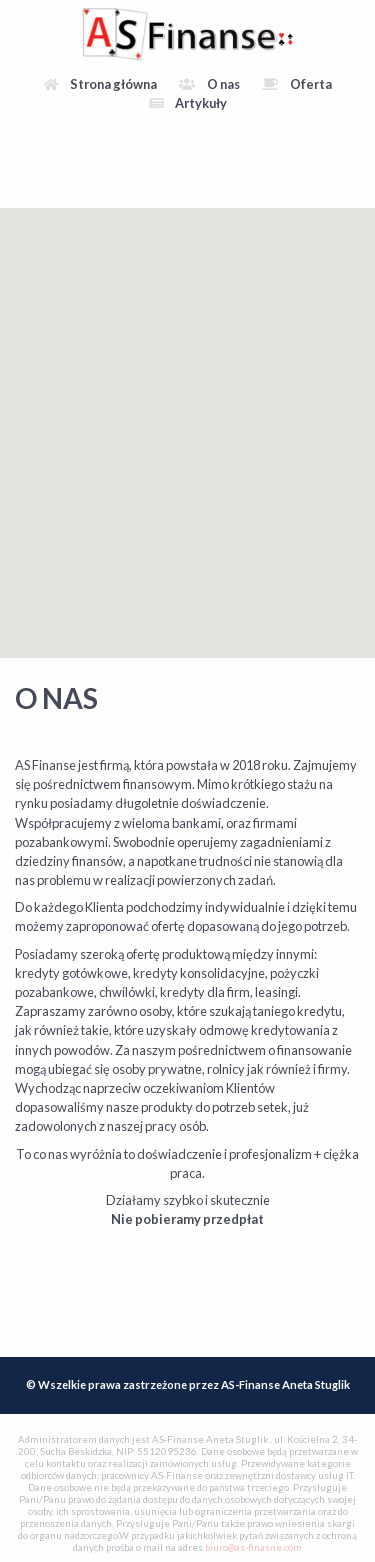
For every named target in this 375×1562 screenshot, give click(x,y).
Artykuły (188, 103)
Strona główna (100, 84)
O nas (209, 84)
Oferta (297, 84)
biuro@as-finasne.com (253, 1547)
